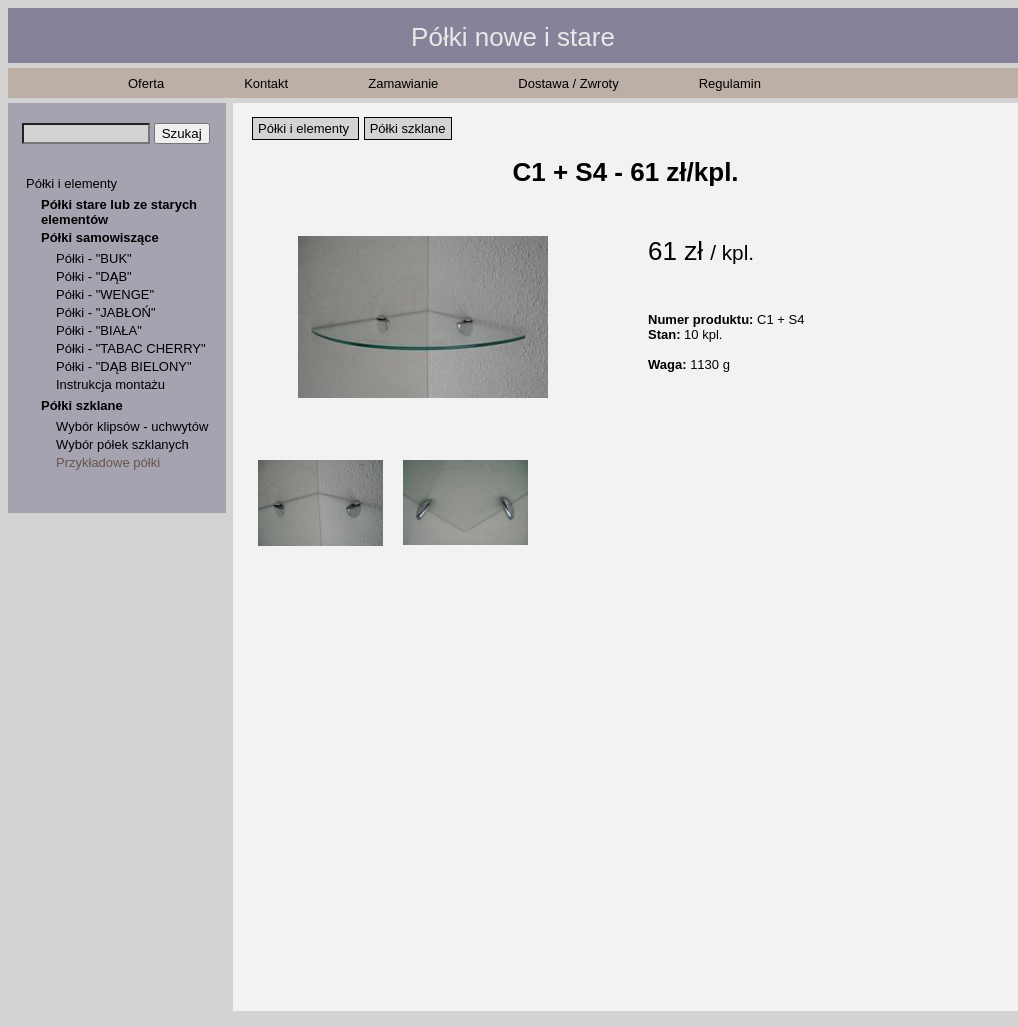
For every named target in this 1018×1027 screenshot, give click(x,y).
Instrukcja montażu (110, 384)
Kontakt (266, 83)
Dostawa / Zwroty (568, 83)
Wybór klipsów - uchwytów (132, 426)
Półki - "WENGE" (105, 294)
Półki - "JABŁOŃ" (106, 312)
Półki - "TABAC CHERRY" (131, 348)
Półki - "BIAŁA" (99, 330)
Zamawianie (403, 83)
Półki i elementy (71, 183)
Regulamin (730, 83)
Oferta (146, 83)
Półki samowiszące (100, 237)
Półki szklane (82, 405)
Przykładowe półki (108, 462)
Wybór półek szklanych (122, 444)
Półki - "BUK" (94, 258)
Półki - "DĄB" (94, 276)
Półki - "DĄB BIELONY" (124, 366)
